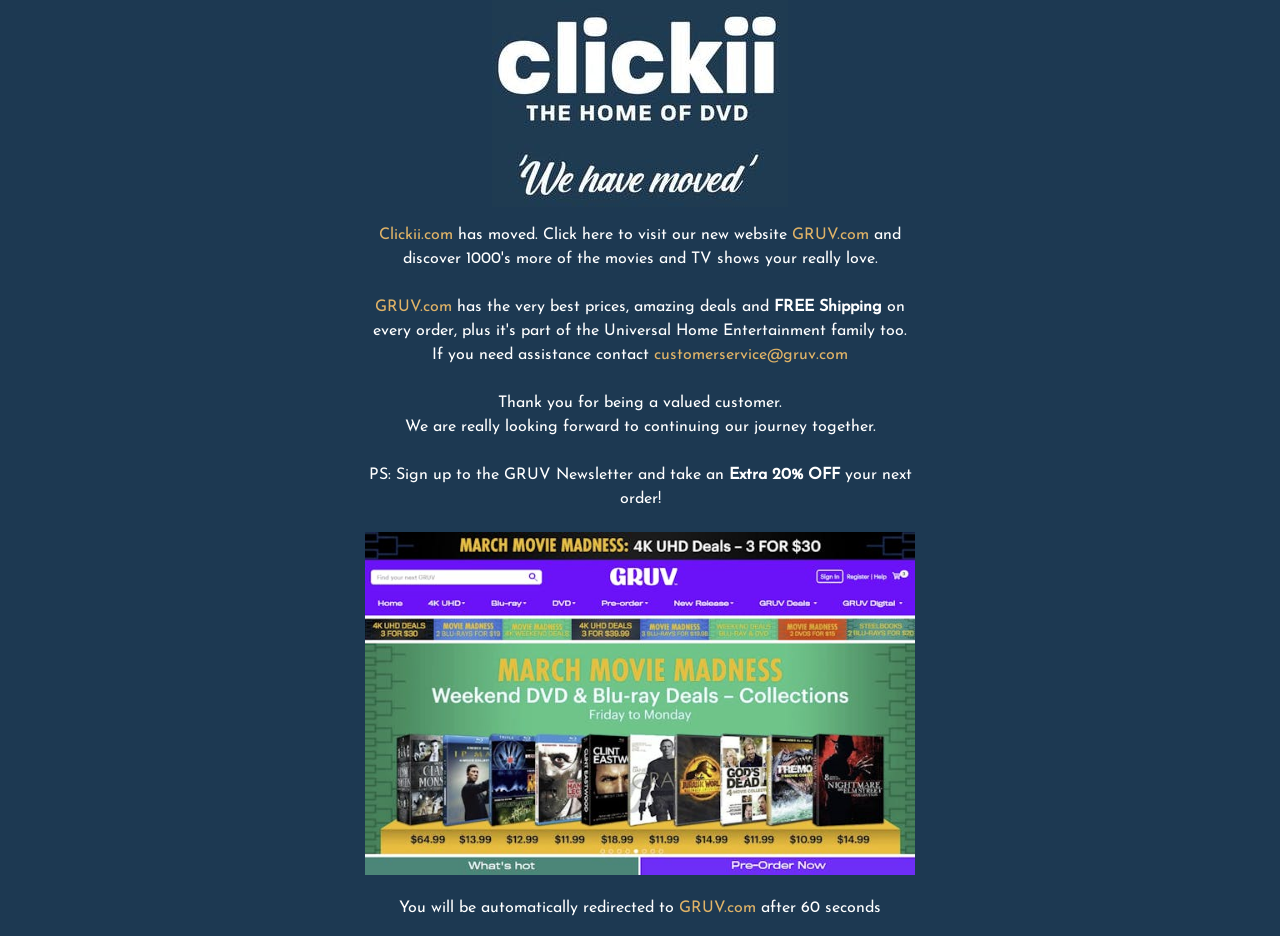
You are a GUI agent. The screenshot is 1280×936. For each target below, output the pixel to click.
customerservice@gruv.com (751, 355)
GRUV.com (830, 235)
